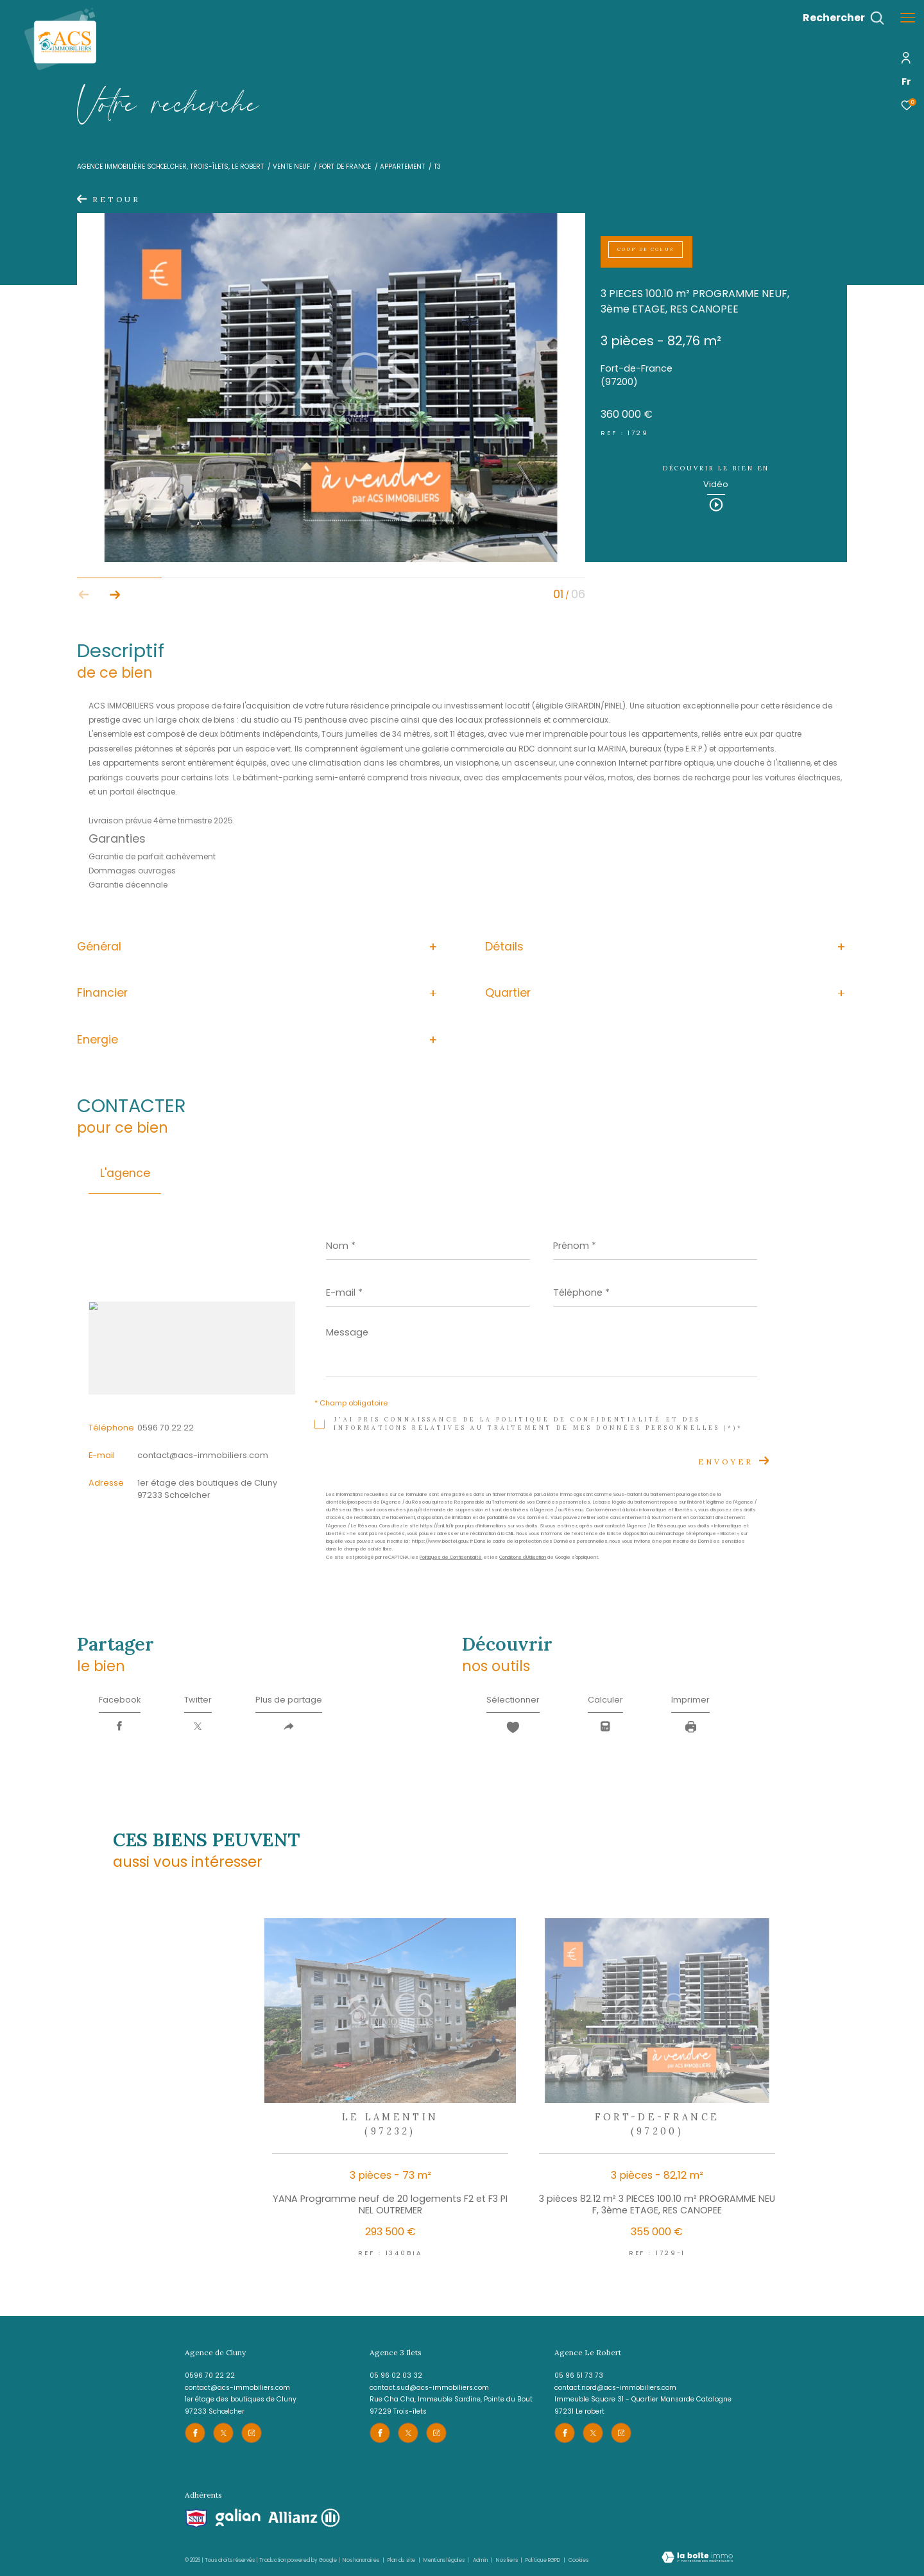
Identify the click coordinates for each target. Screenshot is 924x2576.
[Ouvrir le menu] (907, 18)
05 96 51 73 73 (578, 2375)
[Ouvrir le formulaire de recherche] (843, 18)
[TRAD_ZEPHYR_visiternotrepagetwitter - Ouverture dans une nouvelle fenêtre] (223, 2433)
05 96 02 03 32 (396, 2375)
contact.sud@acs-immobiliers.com (429, 2387)
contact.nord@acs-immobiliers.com (615, 2387)
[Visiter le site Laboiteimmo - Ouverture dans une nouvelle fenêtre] (697, 2558)
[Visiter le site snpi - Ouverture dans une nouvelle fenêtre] (196, 2519)
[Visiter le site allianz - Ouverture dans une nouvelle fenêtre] (304, 2518)
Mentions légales (445, 2560)
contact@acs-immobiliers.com (202, 1455)
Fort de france (345, 166)
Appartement (402, 166)
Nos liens (507, 2560)
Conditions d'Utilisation (522, 1557)
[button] (115, 594)
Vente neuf (291, 166)
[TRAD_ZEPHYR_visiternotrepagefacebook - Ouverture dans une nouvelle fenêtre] (195, 2433)
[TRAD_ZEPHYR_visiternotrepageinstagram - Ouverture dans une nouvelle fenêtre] (251, 2433)
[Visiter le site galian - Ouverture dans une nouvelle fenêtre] (238, 2518)
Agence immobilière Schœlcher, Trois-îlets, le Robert (170, 166)
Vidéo (715, 485)
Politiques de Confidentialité (451, 1557)
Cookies (578, 2560)
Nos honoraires (361, 2560)
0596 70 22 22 (165, 1427)
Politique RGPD (543, 2560)
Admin (481, 2560)
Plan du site (402, 2560)
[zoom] (331, 559)
